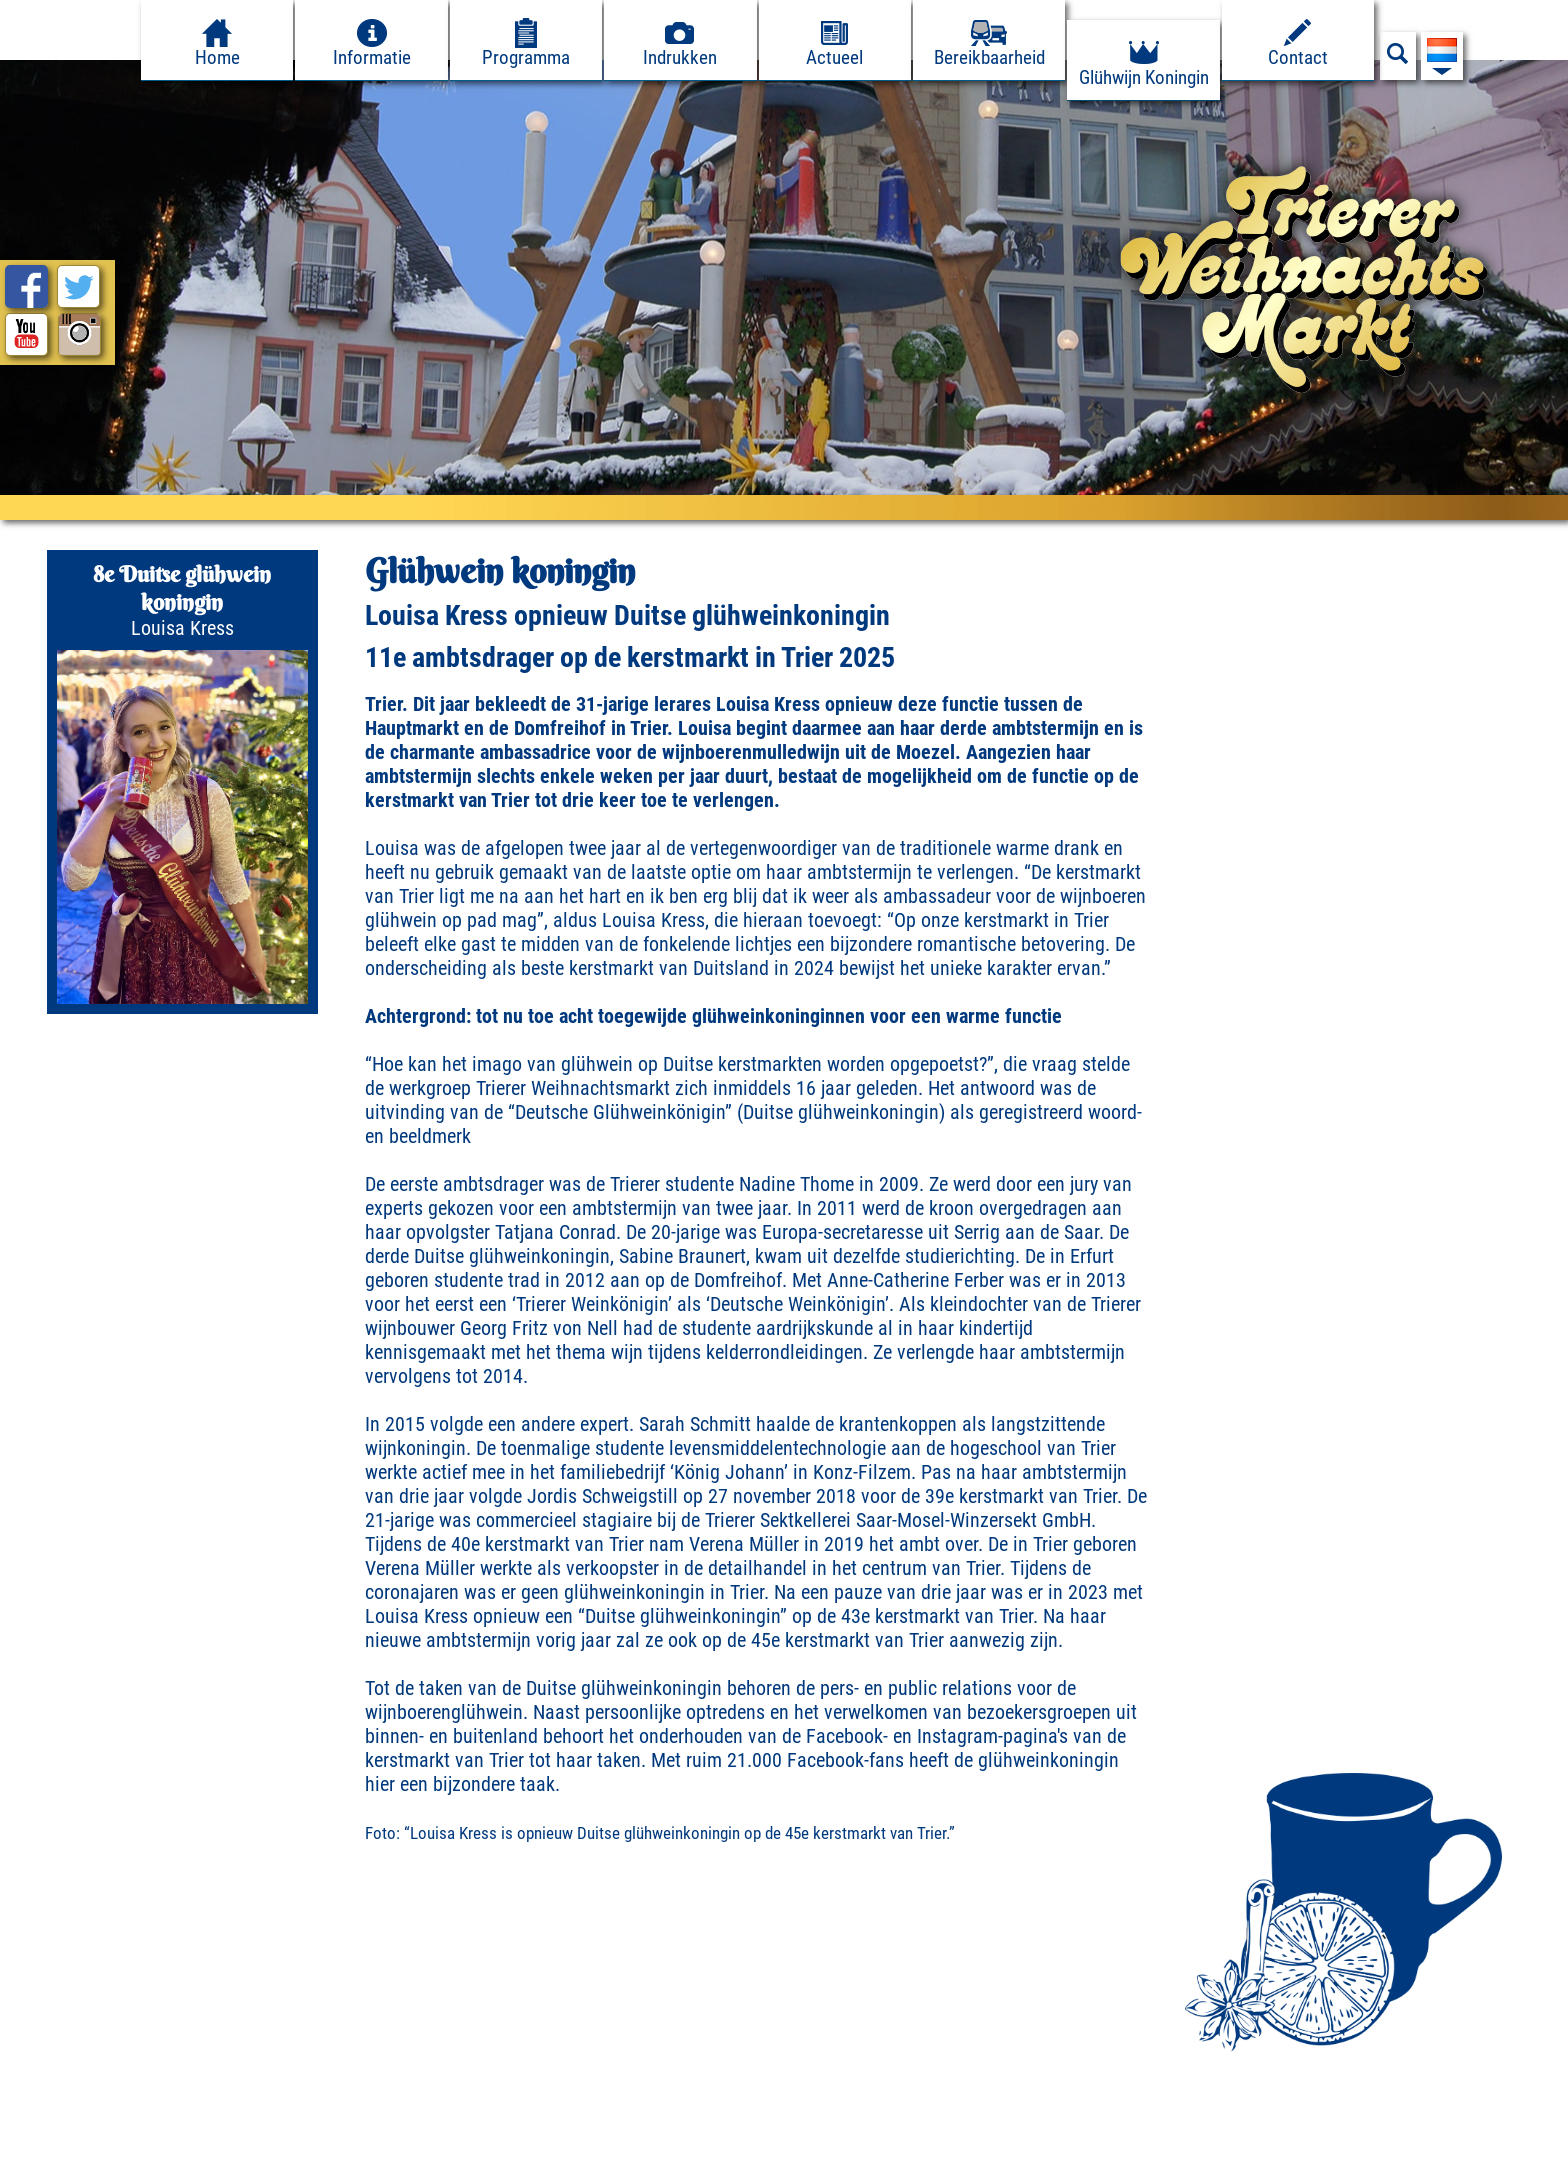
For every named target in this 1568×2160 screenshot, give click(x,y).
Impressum (57, 2138)
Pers (268, 2138)
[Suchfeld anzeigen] (1398, 59)
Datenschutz (175, 2138)
